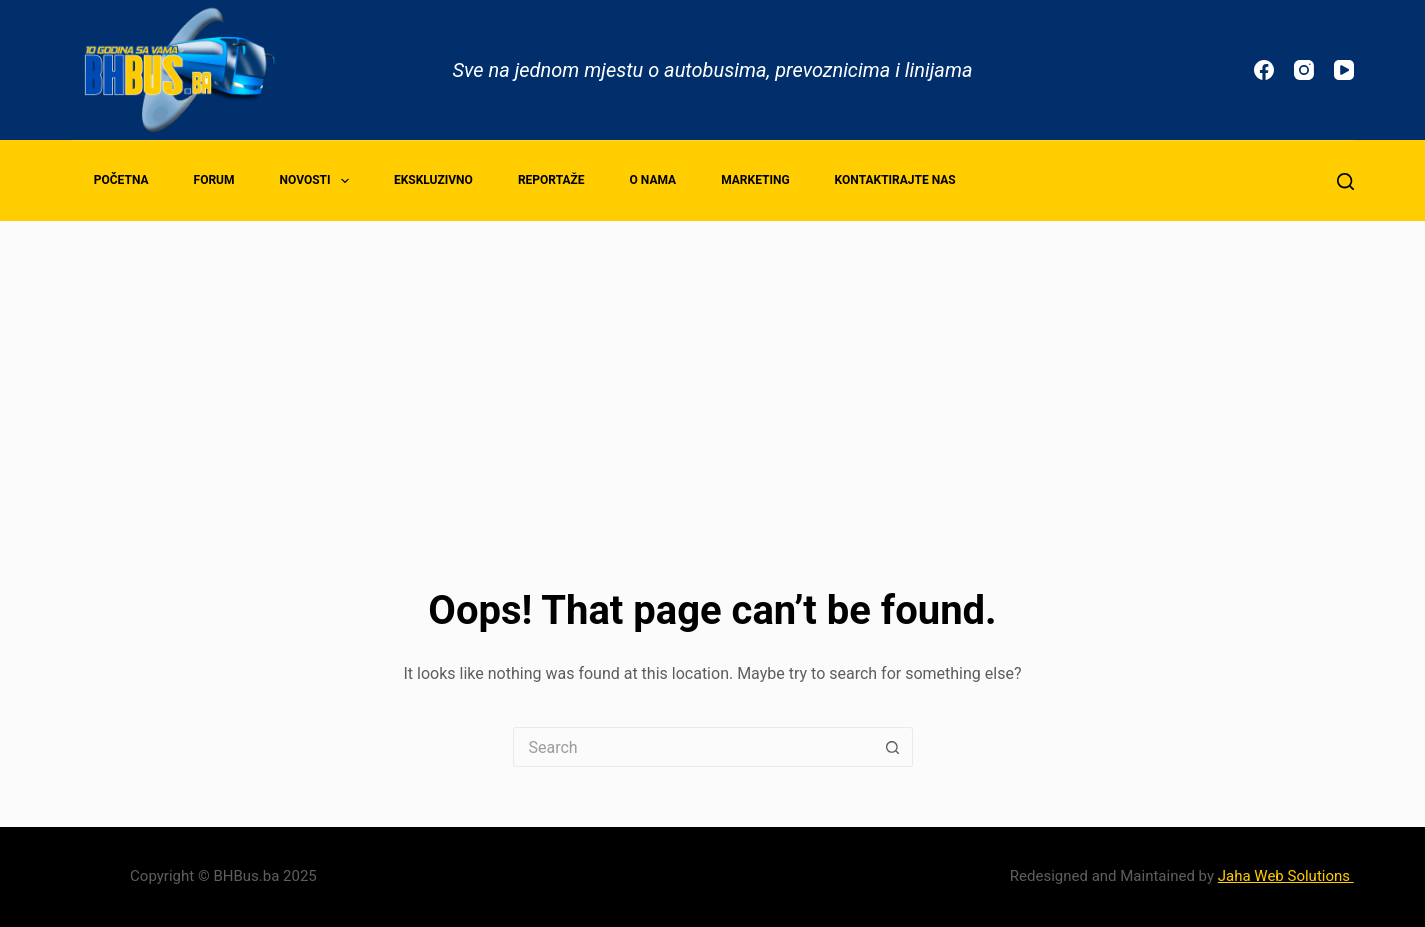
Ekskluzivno (433, 180)
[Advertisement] (713, 371)
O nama (653, 180)
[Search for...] (693, 747)
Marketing (755, 180)
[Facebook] (1264, 70)
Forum (214, 180)
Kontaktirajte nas (895, 180)
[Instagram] (1304, 70)
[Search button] (893, 747)
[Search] (1345, 181)
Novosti (318, 181)
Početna (121, 180)
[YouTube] (1344, 70)
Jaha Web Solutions (1286, 876)
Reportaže (551, 180)
